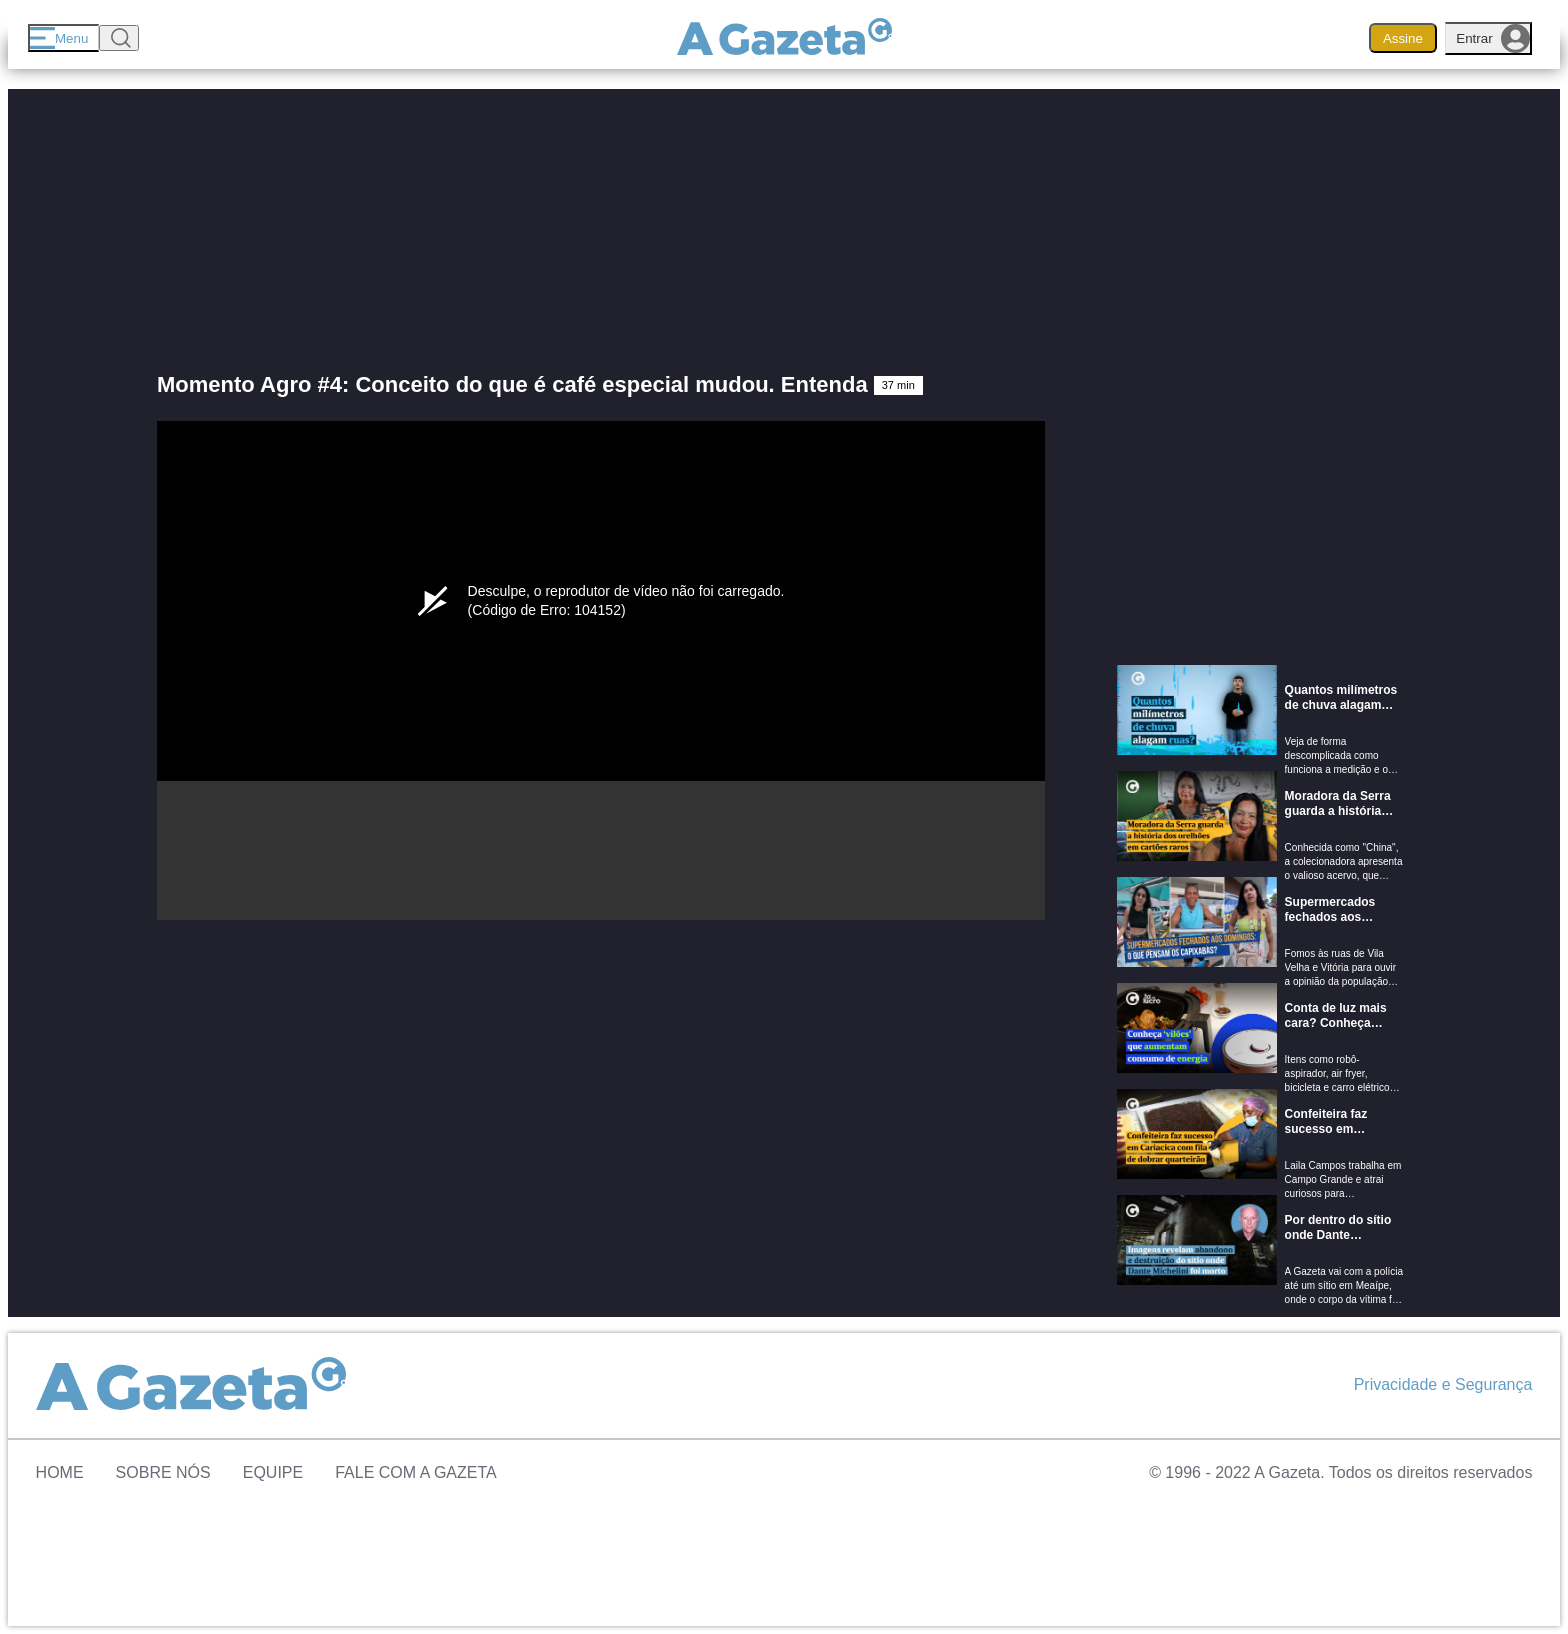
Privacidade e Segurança (1443, 1384)
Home (60, 1472)
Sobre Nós (163, 1472)
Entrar (1493, 38)
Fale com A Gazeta (416, 1472)
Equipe (273, 1472)
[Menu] (63, 38)
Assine (1403, 38)
